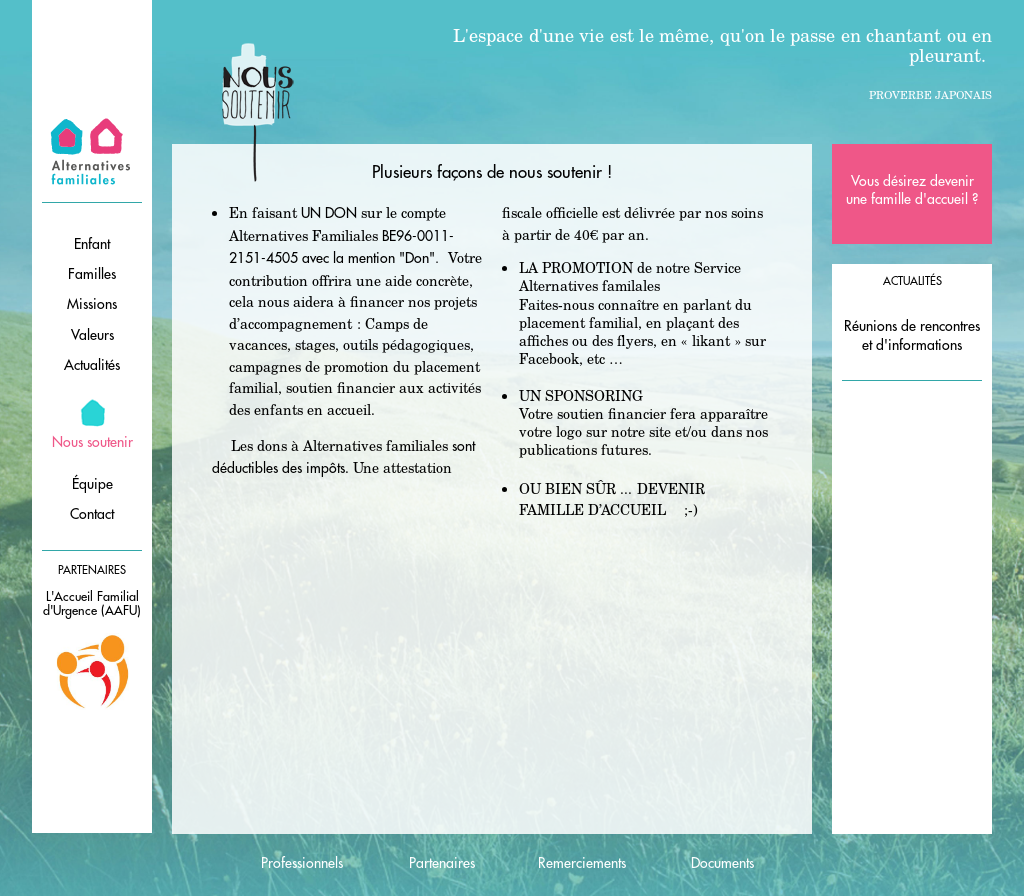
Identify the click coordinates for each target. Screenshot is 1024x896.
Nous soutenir (92, 442)
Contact (92, 514)
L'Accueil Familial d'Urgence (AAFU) (92, 604)
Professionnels (302, 863)
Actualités (92, 365)
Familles (92, 274)
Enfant (92, 244)
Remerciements (582, 863)
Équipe (92, 484)
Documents (722, 863)
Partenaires (442, 863)
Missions (92, 304)
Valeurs (92, 335)
